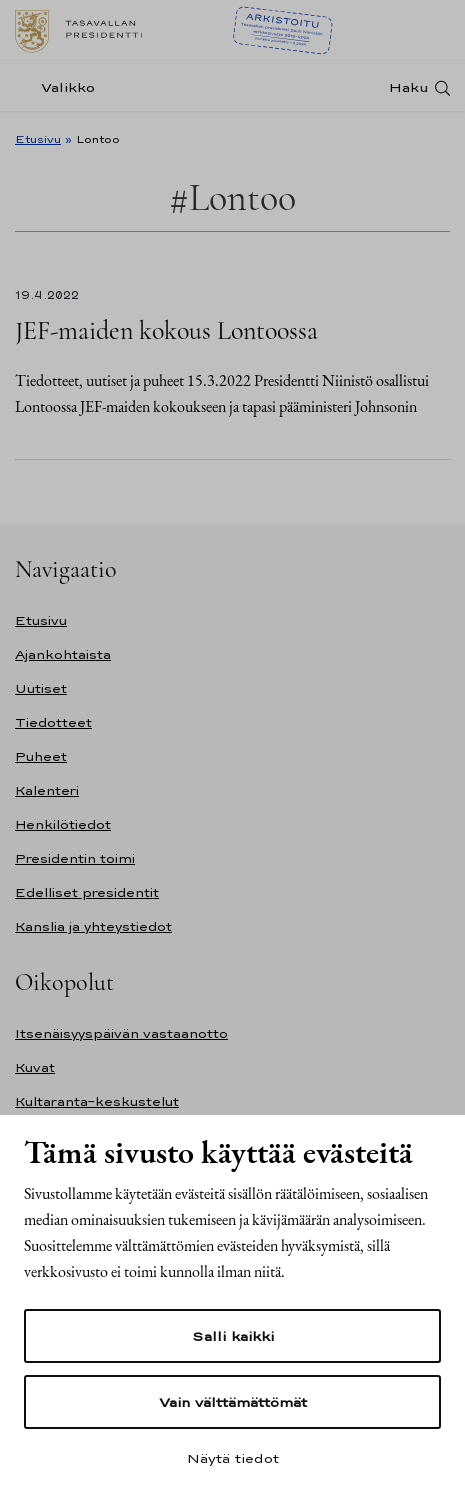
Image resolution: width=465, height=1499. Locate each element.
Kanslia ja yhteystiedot (93, 926)
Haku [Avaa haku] (409, 87)
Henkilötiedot (63, 824)
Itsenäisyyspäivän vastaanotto (121, 1033)
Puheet (41, 756)
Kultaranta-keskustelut (97, 1101)
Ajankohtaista (63, 654)
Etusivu (38, 139)
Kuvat (35, 1067)
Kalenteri (47, 790)
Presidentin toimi (75, 858)
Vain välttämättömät (233, 1402)
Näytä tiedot (233, 1458)
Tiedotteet (53, 722)
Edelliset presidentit (87, 892)
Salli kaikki (233, 1336)
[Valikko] (61, 87)
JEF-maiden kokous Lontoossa (166, 330)
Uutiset (41, 688)
